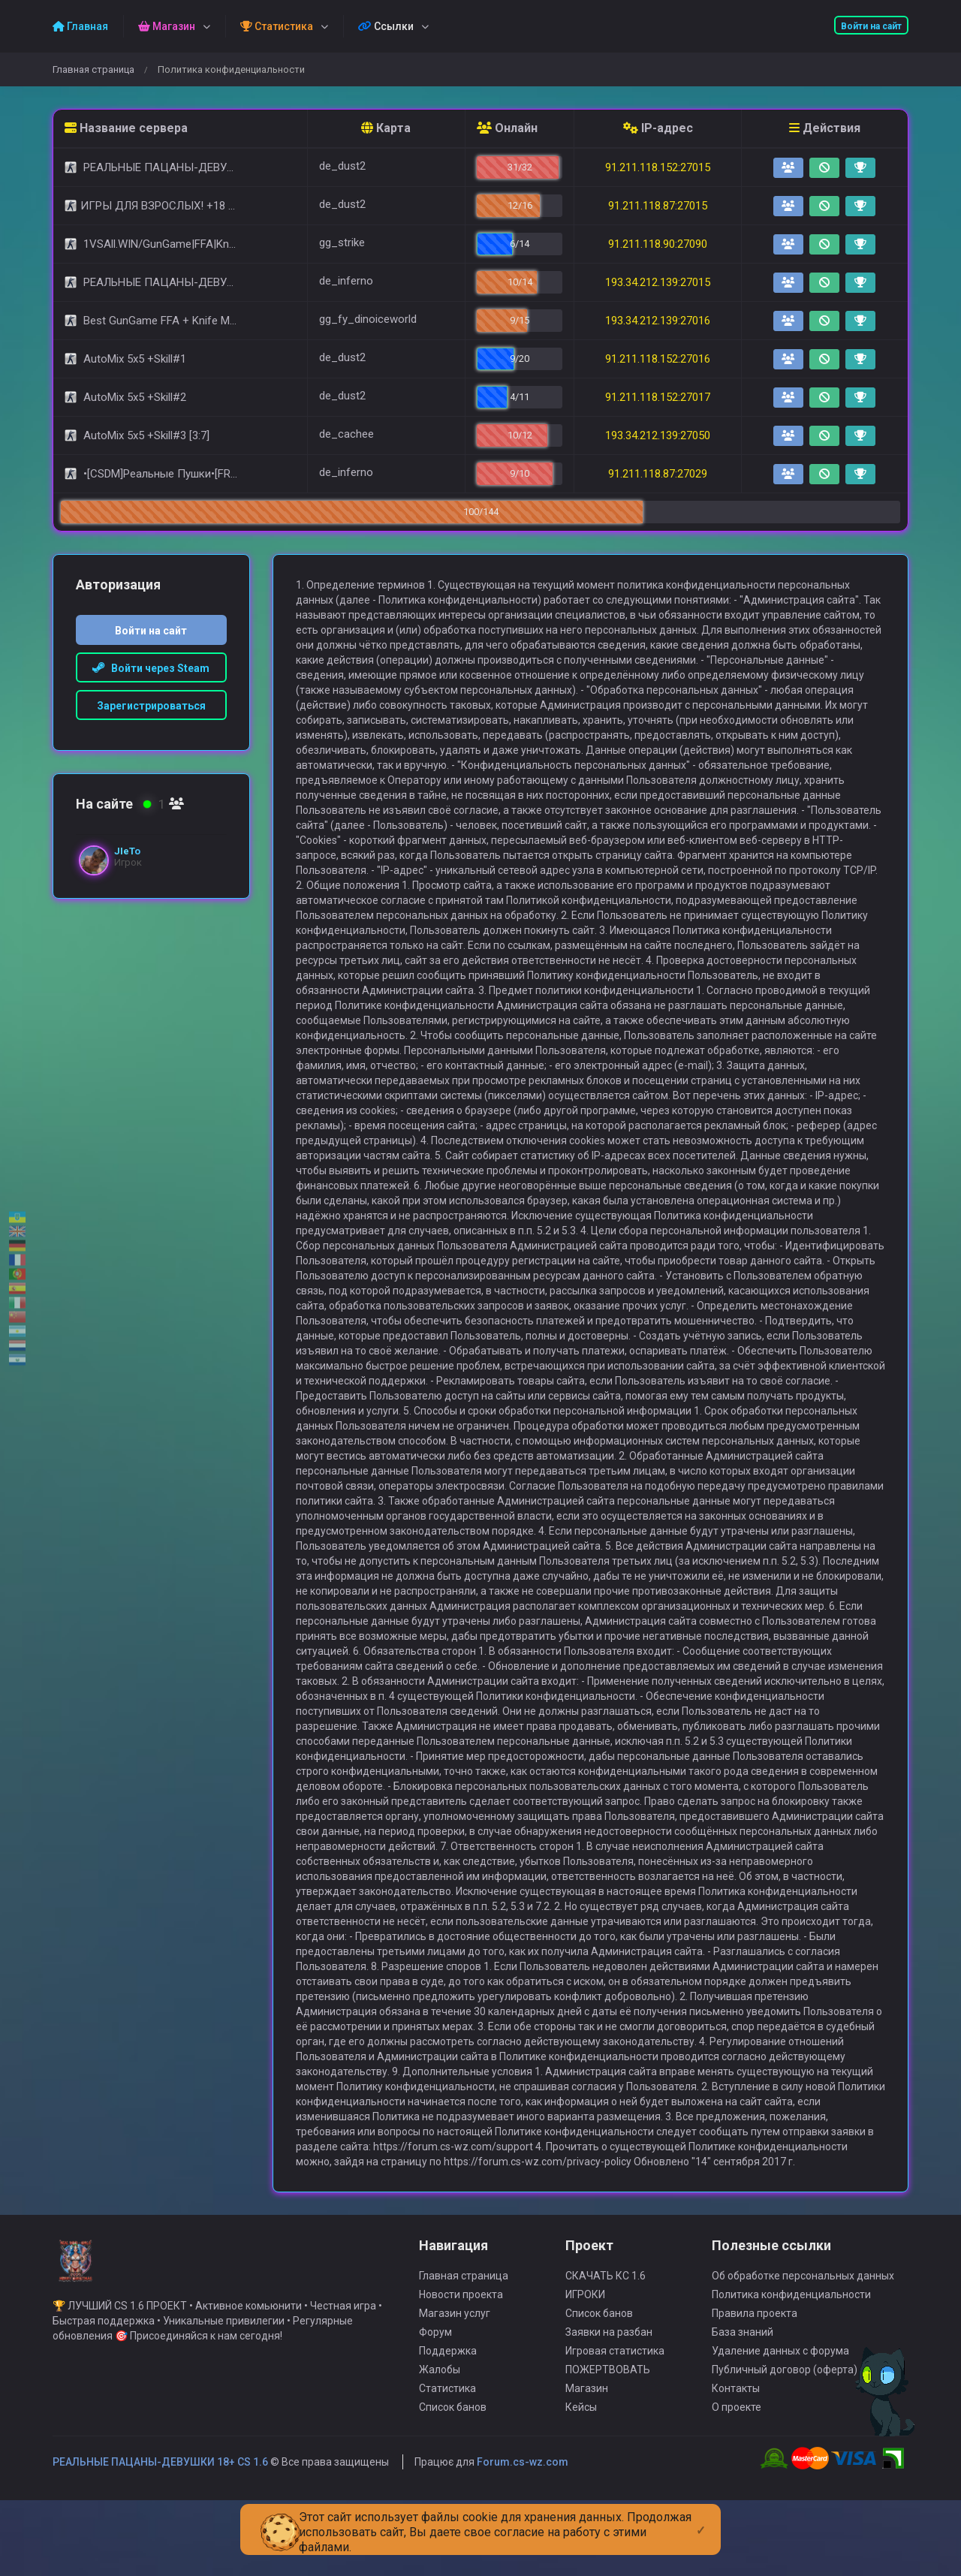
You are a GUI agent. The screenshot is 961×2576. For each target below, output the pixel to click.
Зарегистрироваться (151, 706)
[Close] (701, 2518)
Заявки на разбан (608, 2405)
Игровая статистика (614, 2424)
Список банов (453, 2480)
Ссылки (386, 26)
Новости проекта (461, 2367)
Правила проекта (754, 2386)
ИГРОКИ (585, 2367)
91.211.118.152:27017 (657, 397)
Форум (435, 2405)
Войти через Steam (150, 668)
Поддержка (448, 2424)
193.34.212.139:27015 (657, 282)
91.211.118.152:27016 (657, 359)
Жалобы (439, 2442)
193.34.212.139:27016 (657, 320)
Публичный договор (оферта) (784, 2442)
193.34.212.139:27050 (657, 435)
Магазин (586, 2461)
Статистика (447, 2461)
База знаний (742, 2405)
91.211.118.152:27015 (657, 167)
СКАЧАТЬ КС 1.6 (605, 2349)
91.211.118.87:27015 (657, 205)
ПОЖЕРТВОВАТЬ (607, 2442)
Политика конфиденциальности (791, 2367)
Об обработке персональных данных (803, 2349)
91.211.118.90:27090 (657, 244)
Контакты (736, 2461)
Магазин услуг (454, 2386)
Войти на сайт (871, 26)
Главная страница (93, 69)
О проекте (736, 2480)
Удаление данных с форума (780, 2424)
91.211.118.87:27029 (657, 474)
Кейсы (581, 2480)
